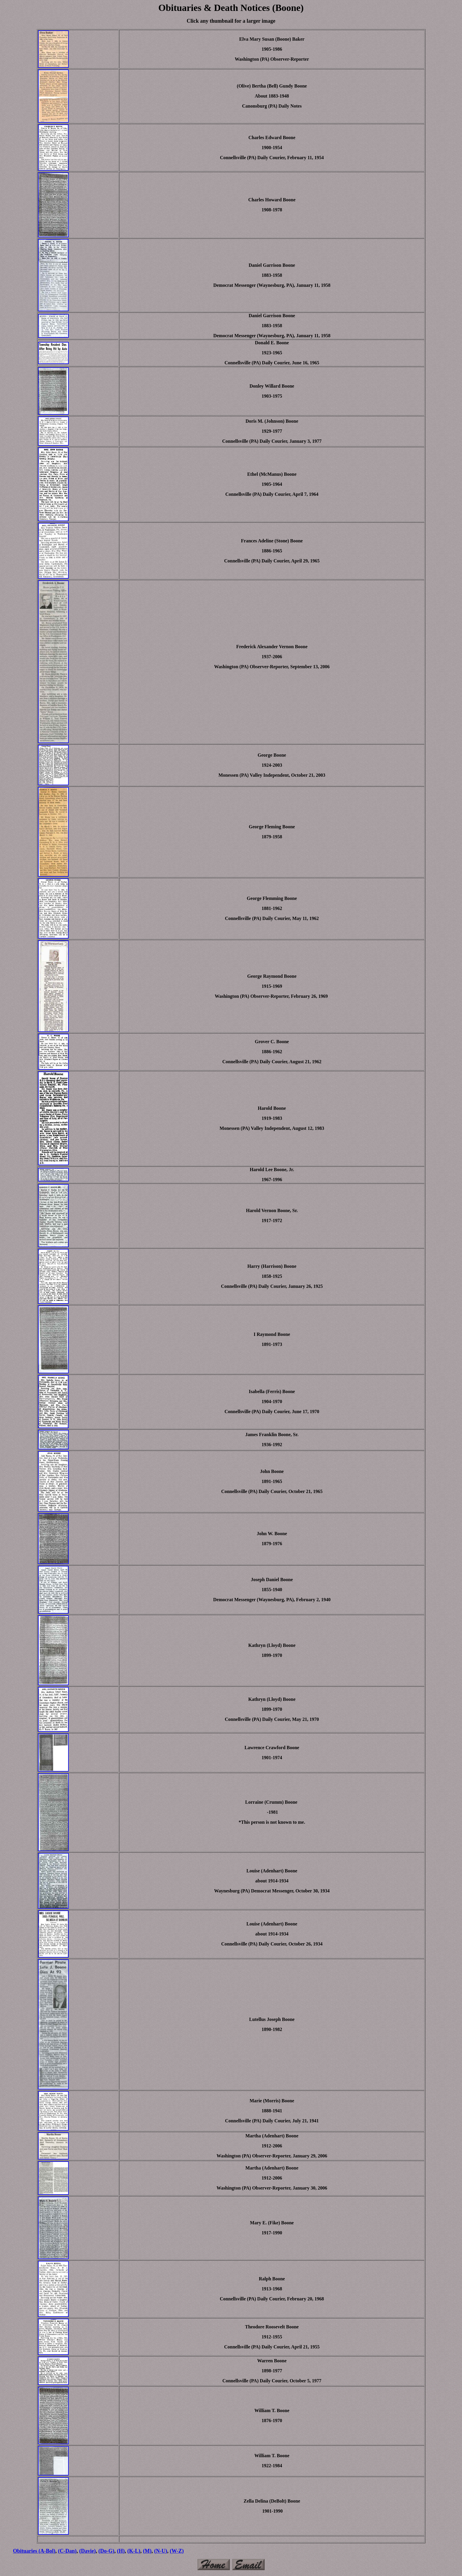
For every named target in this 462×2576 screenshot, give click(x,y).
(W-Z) (177, 2551)
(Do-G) (106, 2551)
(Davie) (87, 2551)
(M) (147, 2551)
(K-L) (133, 2551)
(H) (120, 2551)
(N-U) (160, 2551)
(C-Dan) (67, 2551)
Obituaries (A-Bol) (34, 2551)
